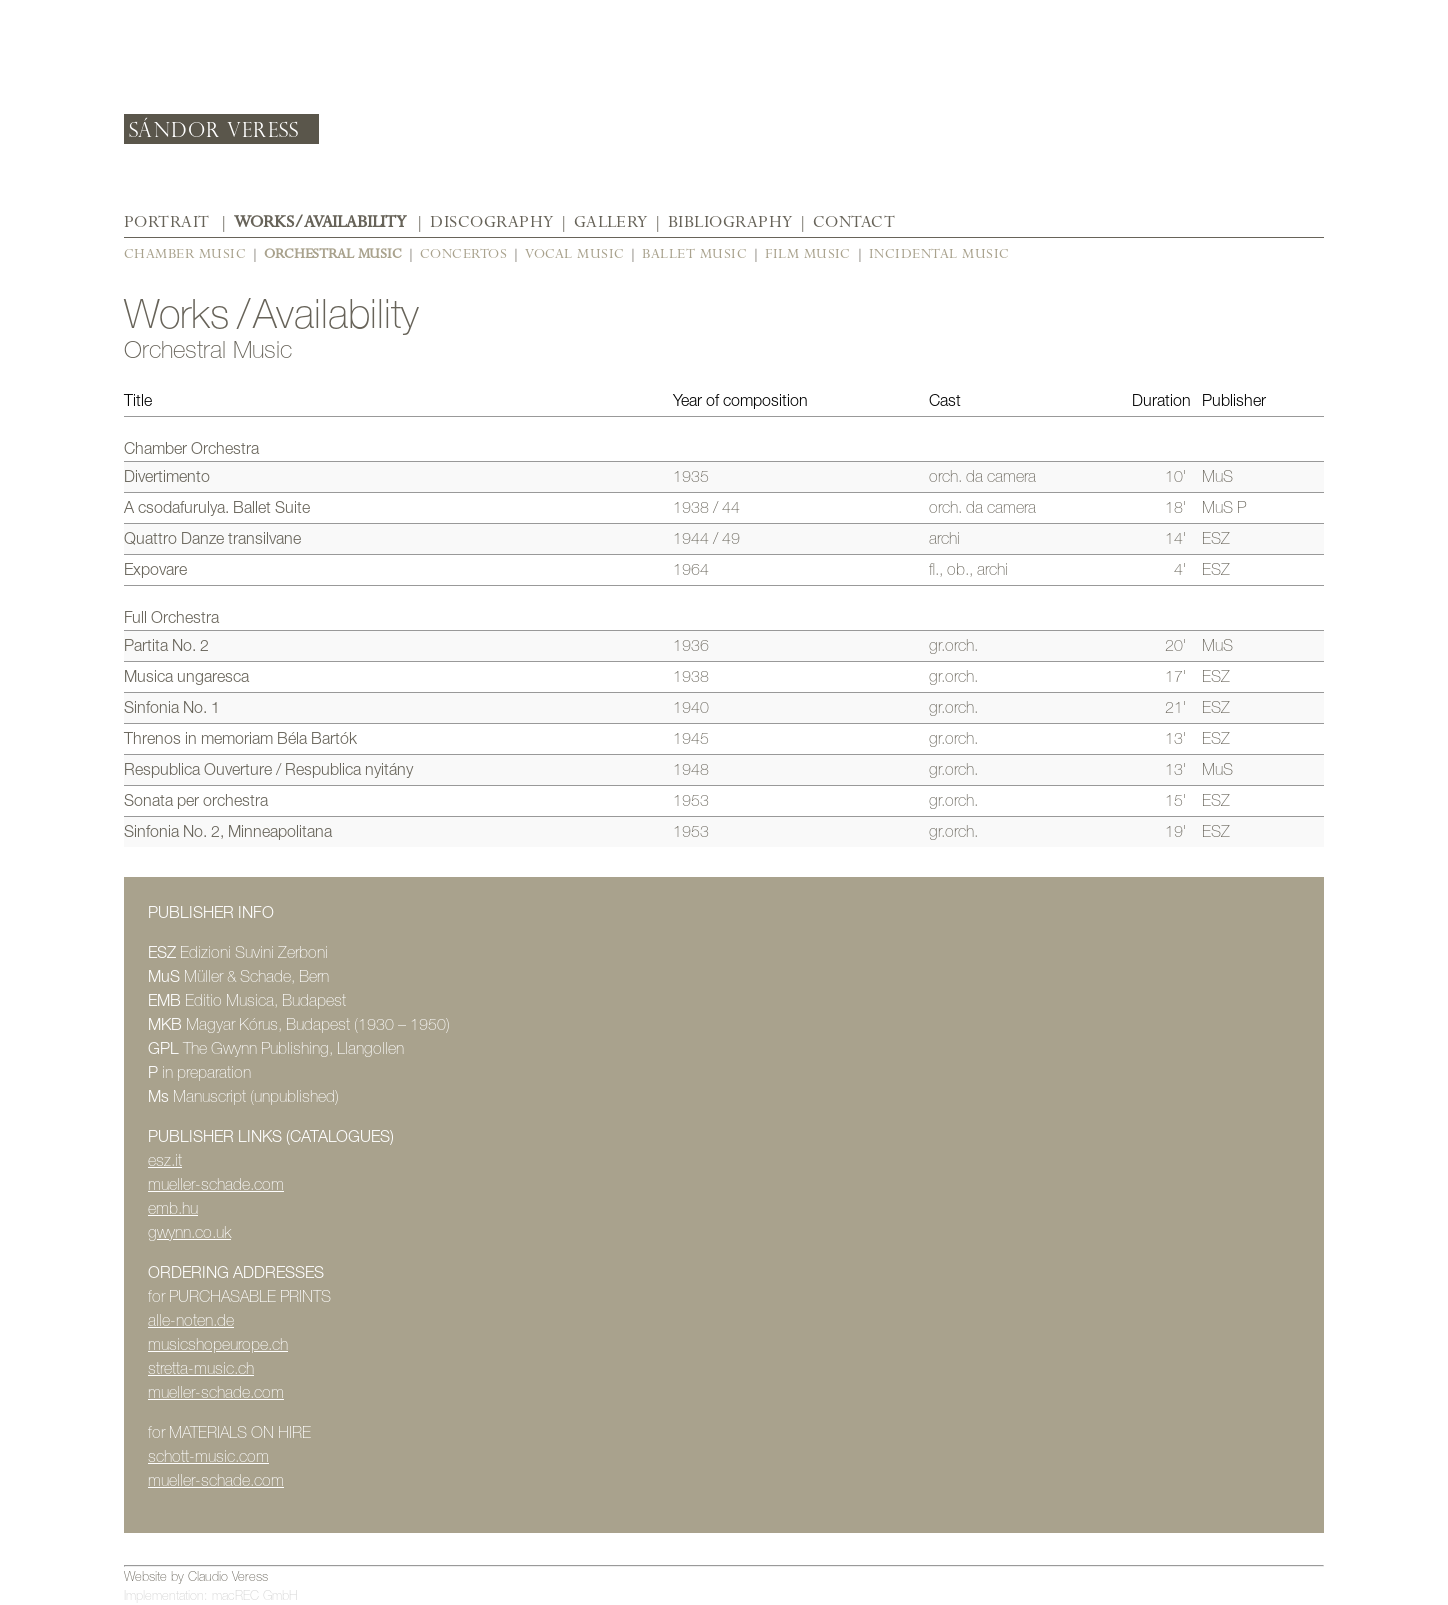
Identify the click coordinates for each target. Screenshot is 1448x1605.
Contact (854, 221)
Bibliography (730, 221)
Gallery (611, 221)
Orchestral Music (333, 253)
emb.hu (173, 1208)
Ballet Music (694, 253)
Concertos (463, 253)
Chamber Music (185, 253)
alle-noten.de (191, 1320)
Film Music (808, 253)
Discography (491, 221)
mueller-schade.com (216, 1184)
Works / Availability (320, 221)
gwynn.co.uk (189, 1232)
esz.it (165, 1160)
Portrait (167, 221)
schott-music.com (208, 1456)
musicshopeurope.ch (218, 1344)
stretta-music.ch (201, 1368)
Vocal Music (574, 253)
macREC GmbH (255, 1595)
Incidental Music (939, 253)
